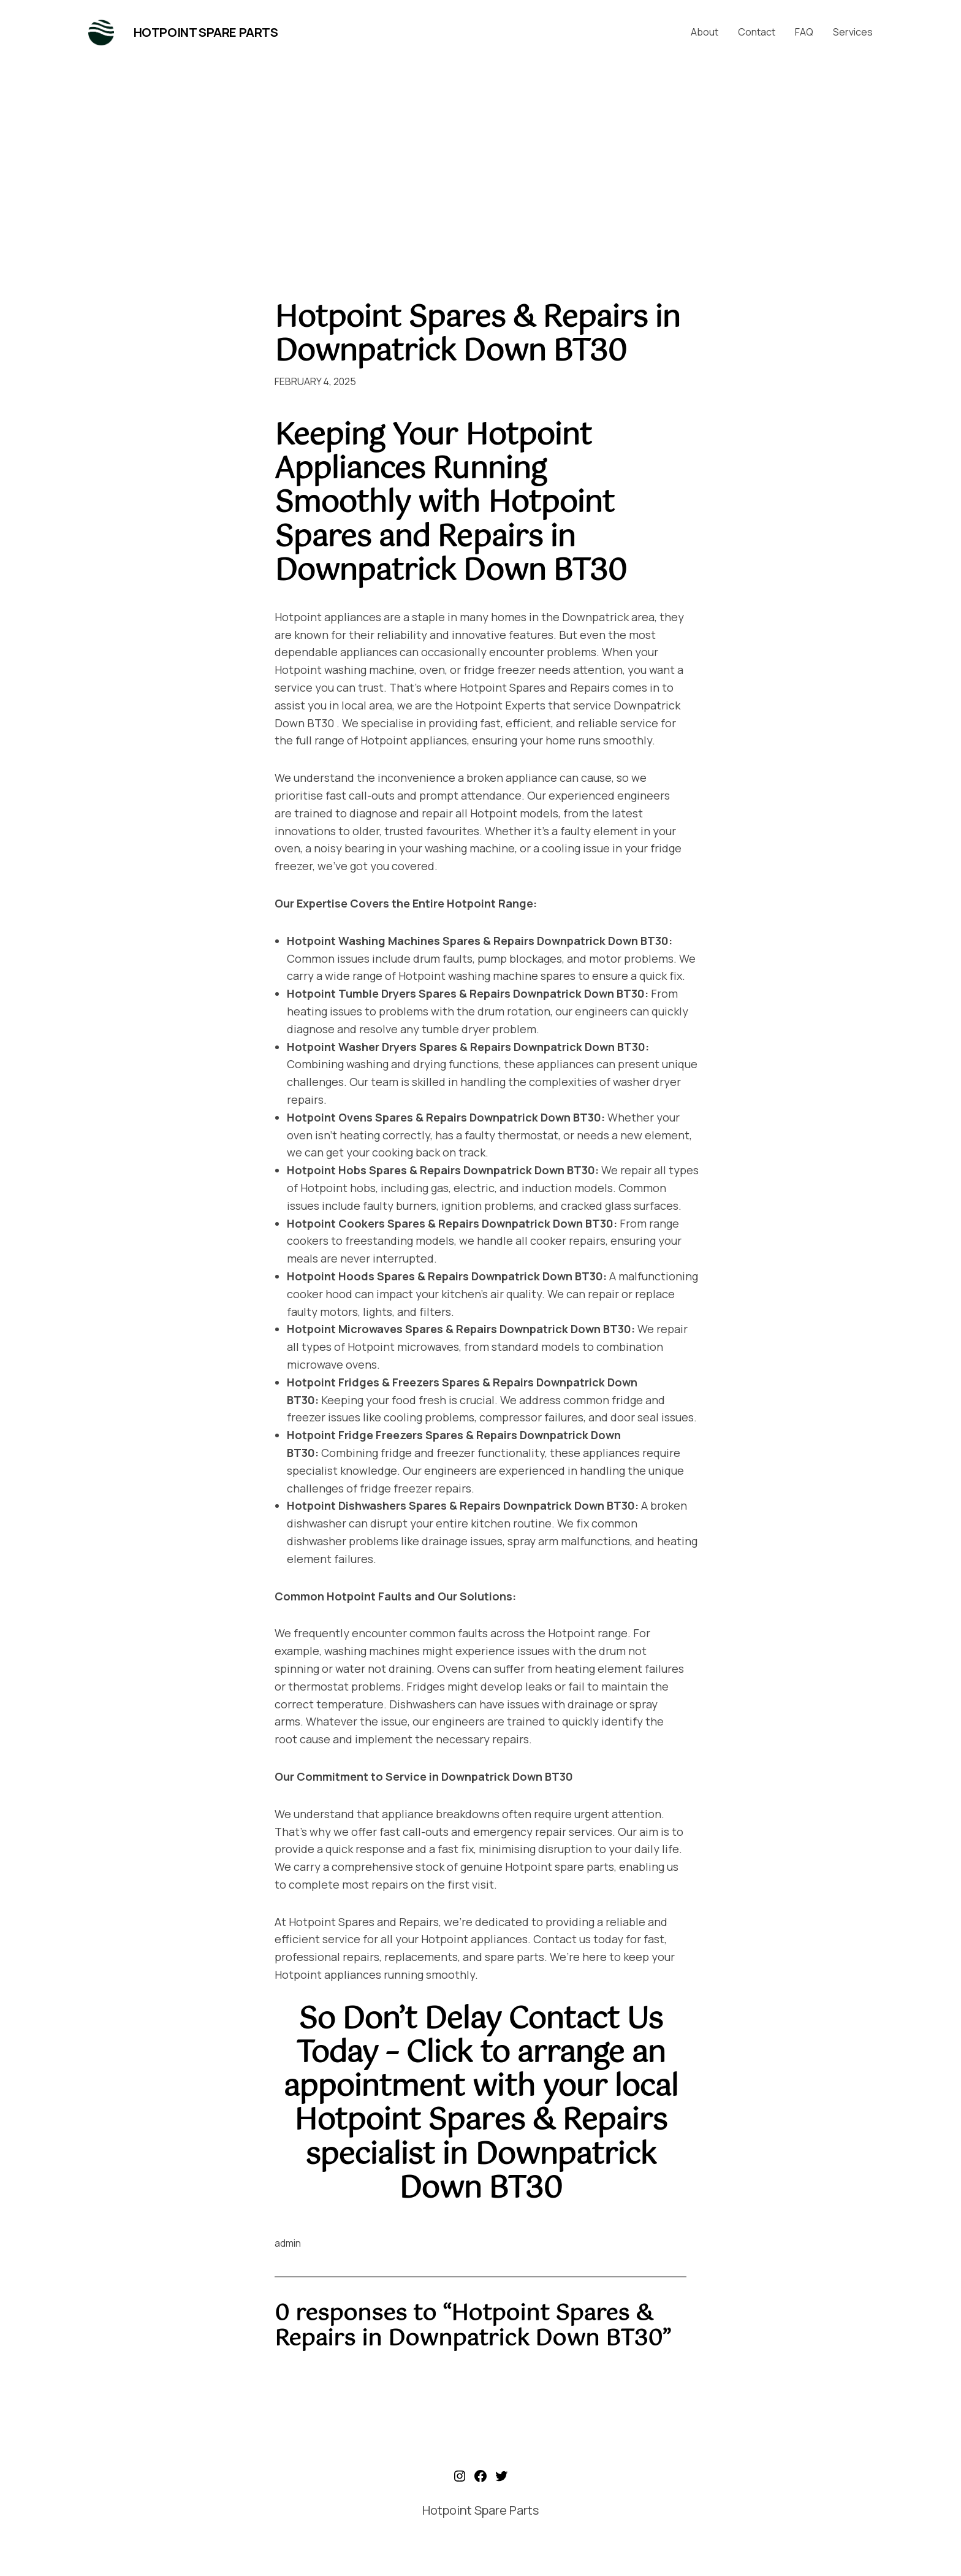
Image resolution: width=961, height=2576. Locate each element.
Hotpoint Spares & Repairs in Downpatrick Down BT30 (477, 335)
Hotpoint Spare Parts (206, 32)
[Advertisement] (480, 170)
